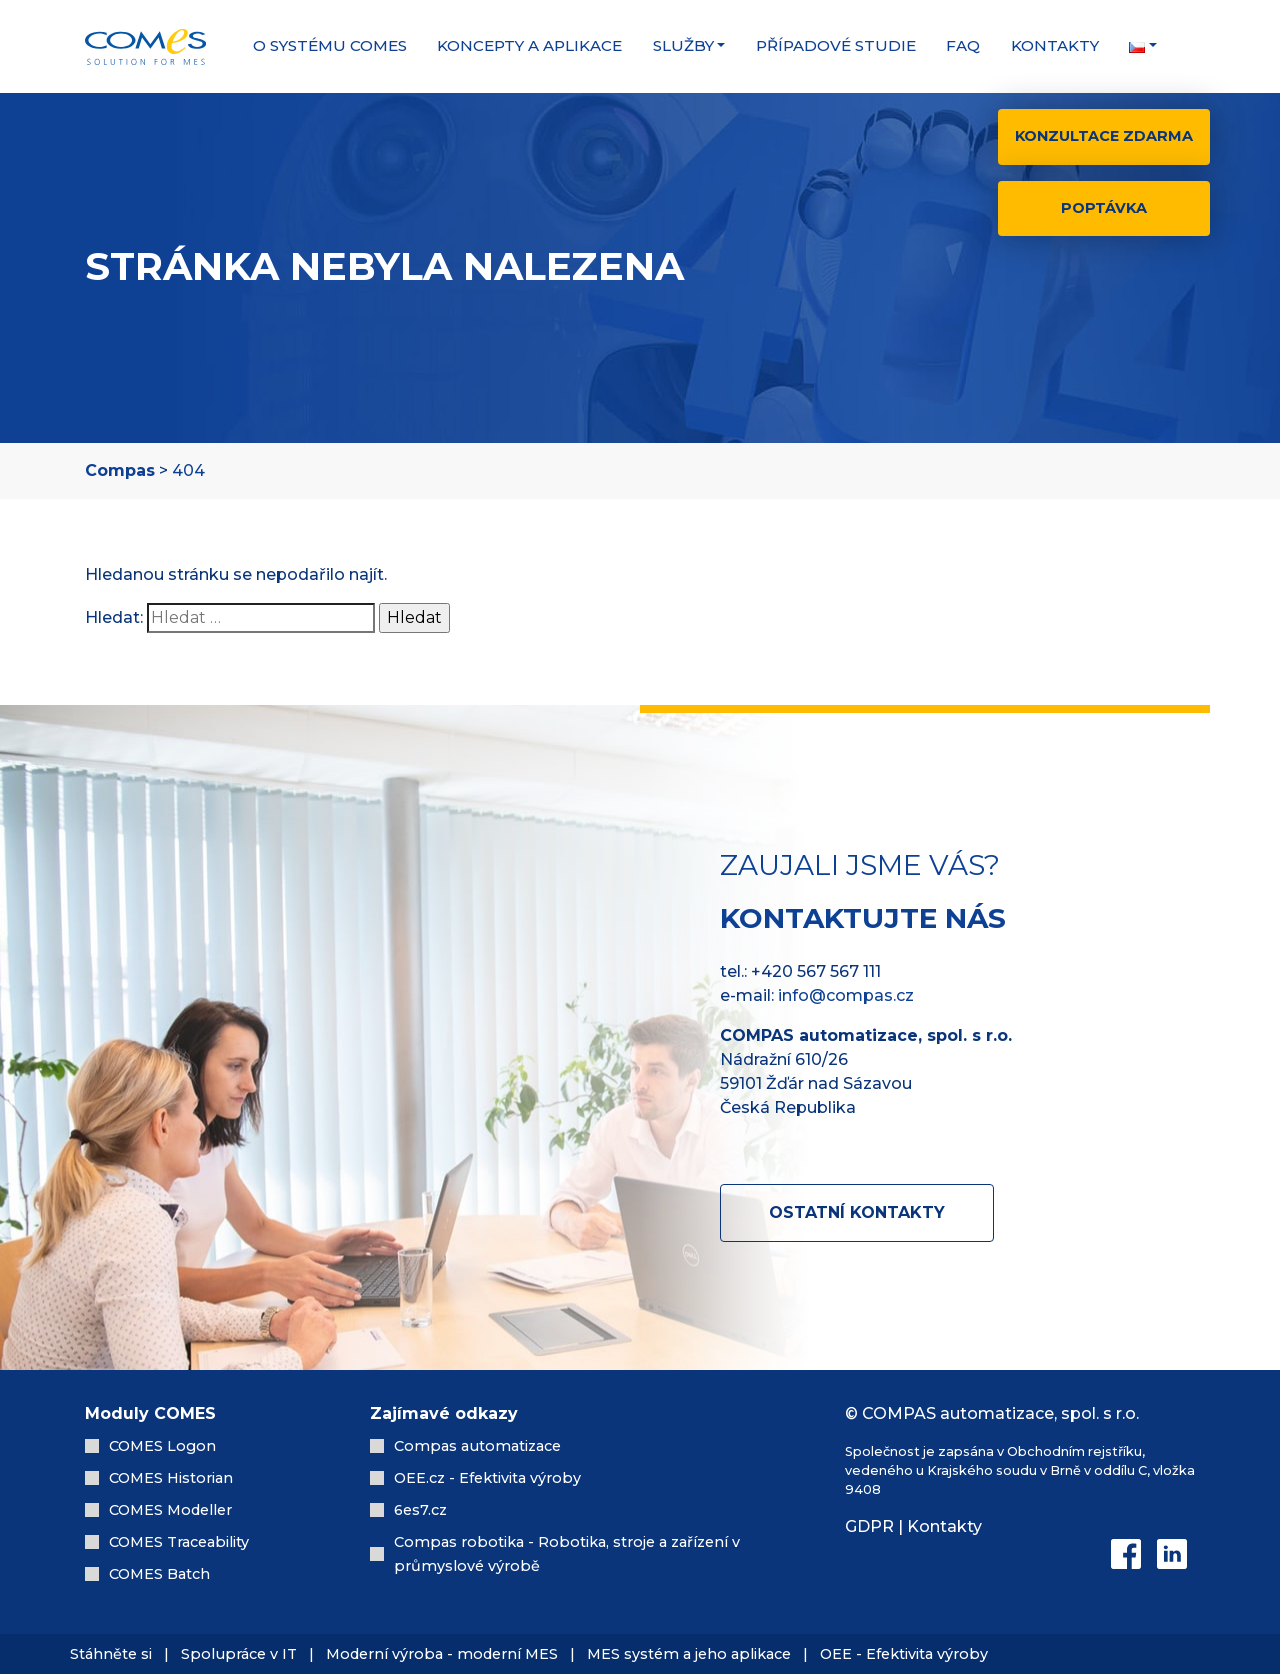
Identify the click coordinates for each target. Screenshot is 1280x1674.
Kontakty (1055, 45)
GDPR (869, 1526)
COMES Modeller (170, 1510)
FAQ (963, 45)
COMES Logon (162, 1446)
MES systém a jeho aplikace (689, 1654)
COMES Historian (171, 1478)
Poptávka (1104, 208)
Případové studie (836, 45)
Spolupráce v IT (241, 1654)
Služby (683, 45)
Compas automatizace (477, 1446)
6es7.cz (420, 1510)
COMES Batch (159, 1574)
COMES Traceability (179, 1542)
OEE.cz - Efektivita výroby (487, 1478)
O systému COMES (330, 45)
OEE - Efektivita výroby (904, 1654)
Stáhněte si (111, 1654)
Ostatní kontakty (857, 1212)
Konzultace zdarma (1104, 136)
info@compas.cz (846, 995)
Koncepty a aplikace (529, 45)
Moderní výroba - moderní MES (442, 1654)
